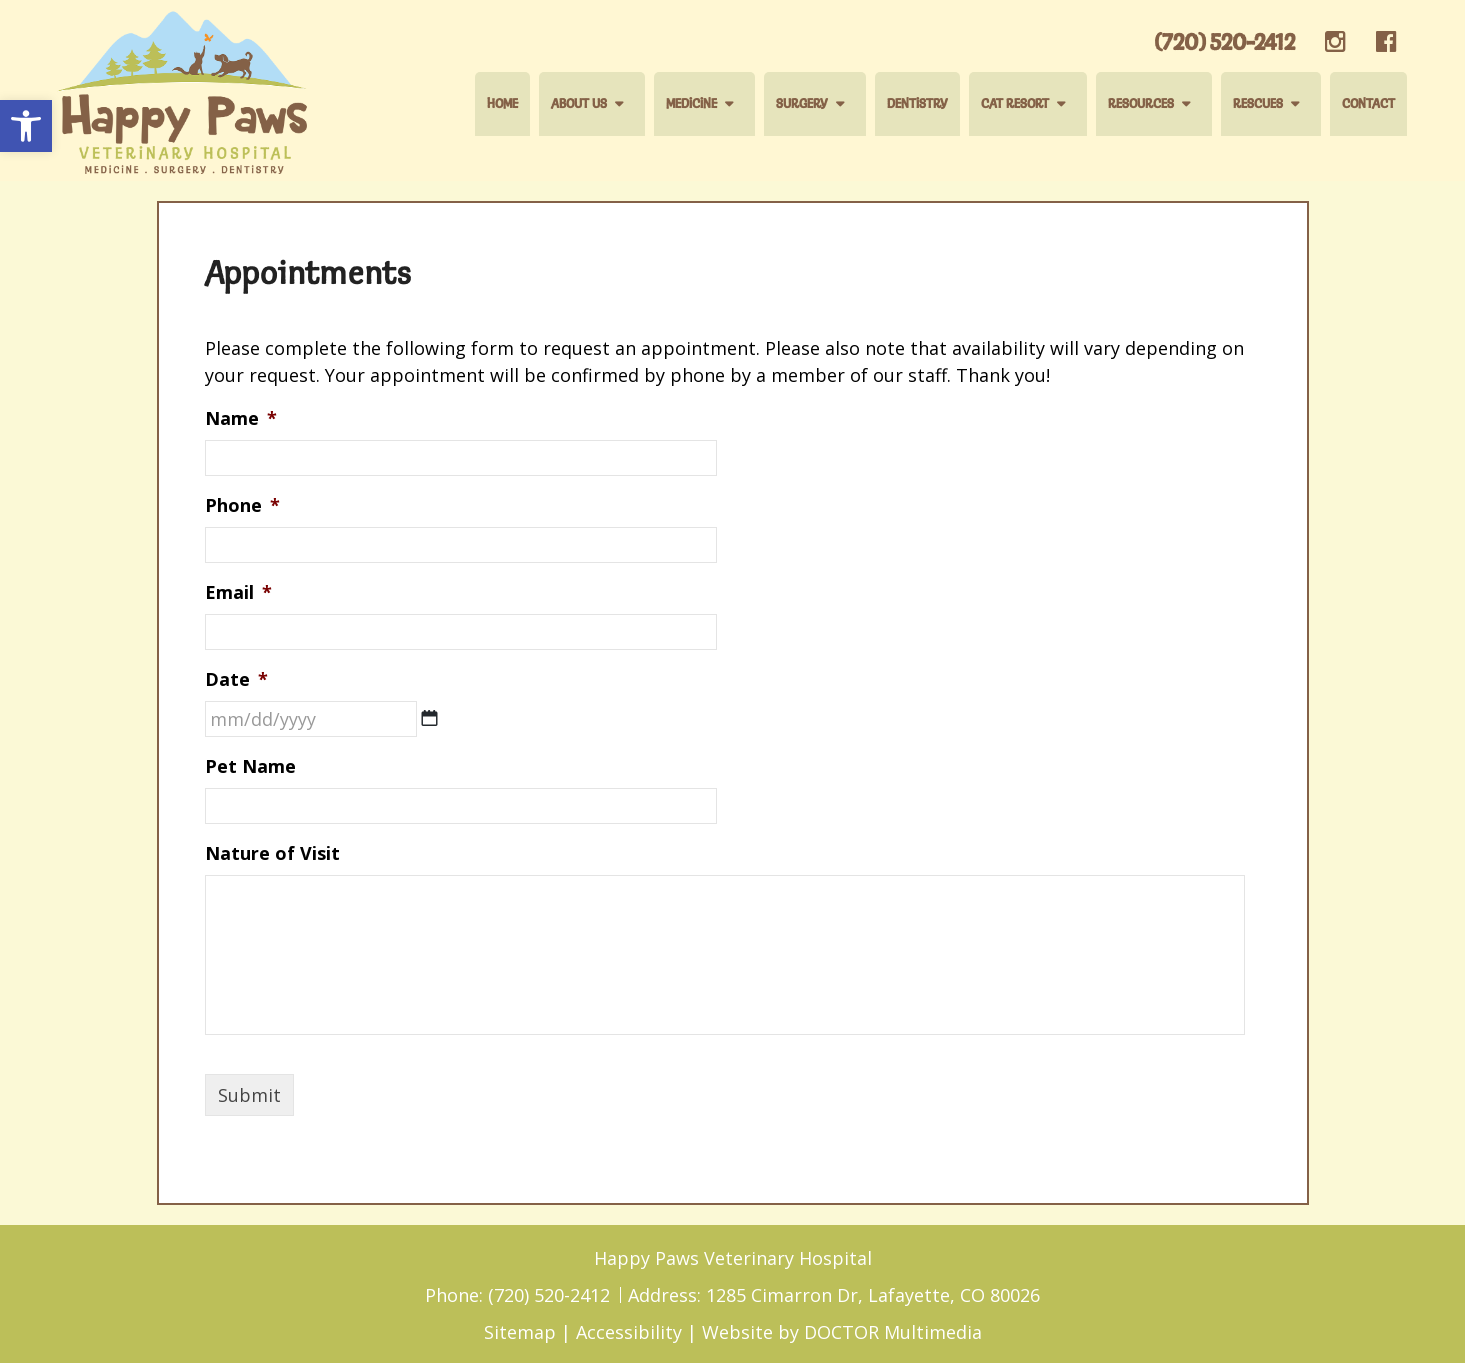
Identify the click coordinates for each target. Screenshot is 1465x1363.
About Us (579, 104)
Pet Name (250, 766)
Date (236, 679)
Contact (1368, 104)
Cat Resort (1015, 104)
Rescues (1258, 104)
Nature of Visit (272, 853)
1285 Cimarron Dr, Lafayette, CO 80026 (873, 1295)
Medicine (691, 104)
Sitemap (520, 1332)
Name (241, 418)
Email (238, 592)
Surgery (802, 104)
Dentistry (917, 104)
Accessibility (629, 1332)
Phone (242, 505)
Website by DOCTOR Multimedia (842, 1332)
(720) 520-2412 (1225, 43)
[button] (26, 126)
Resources (1141, 104)
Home (502, 104)
